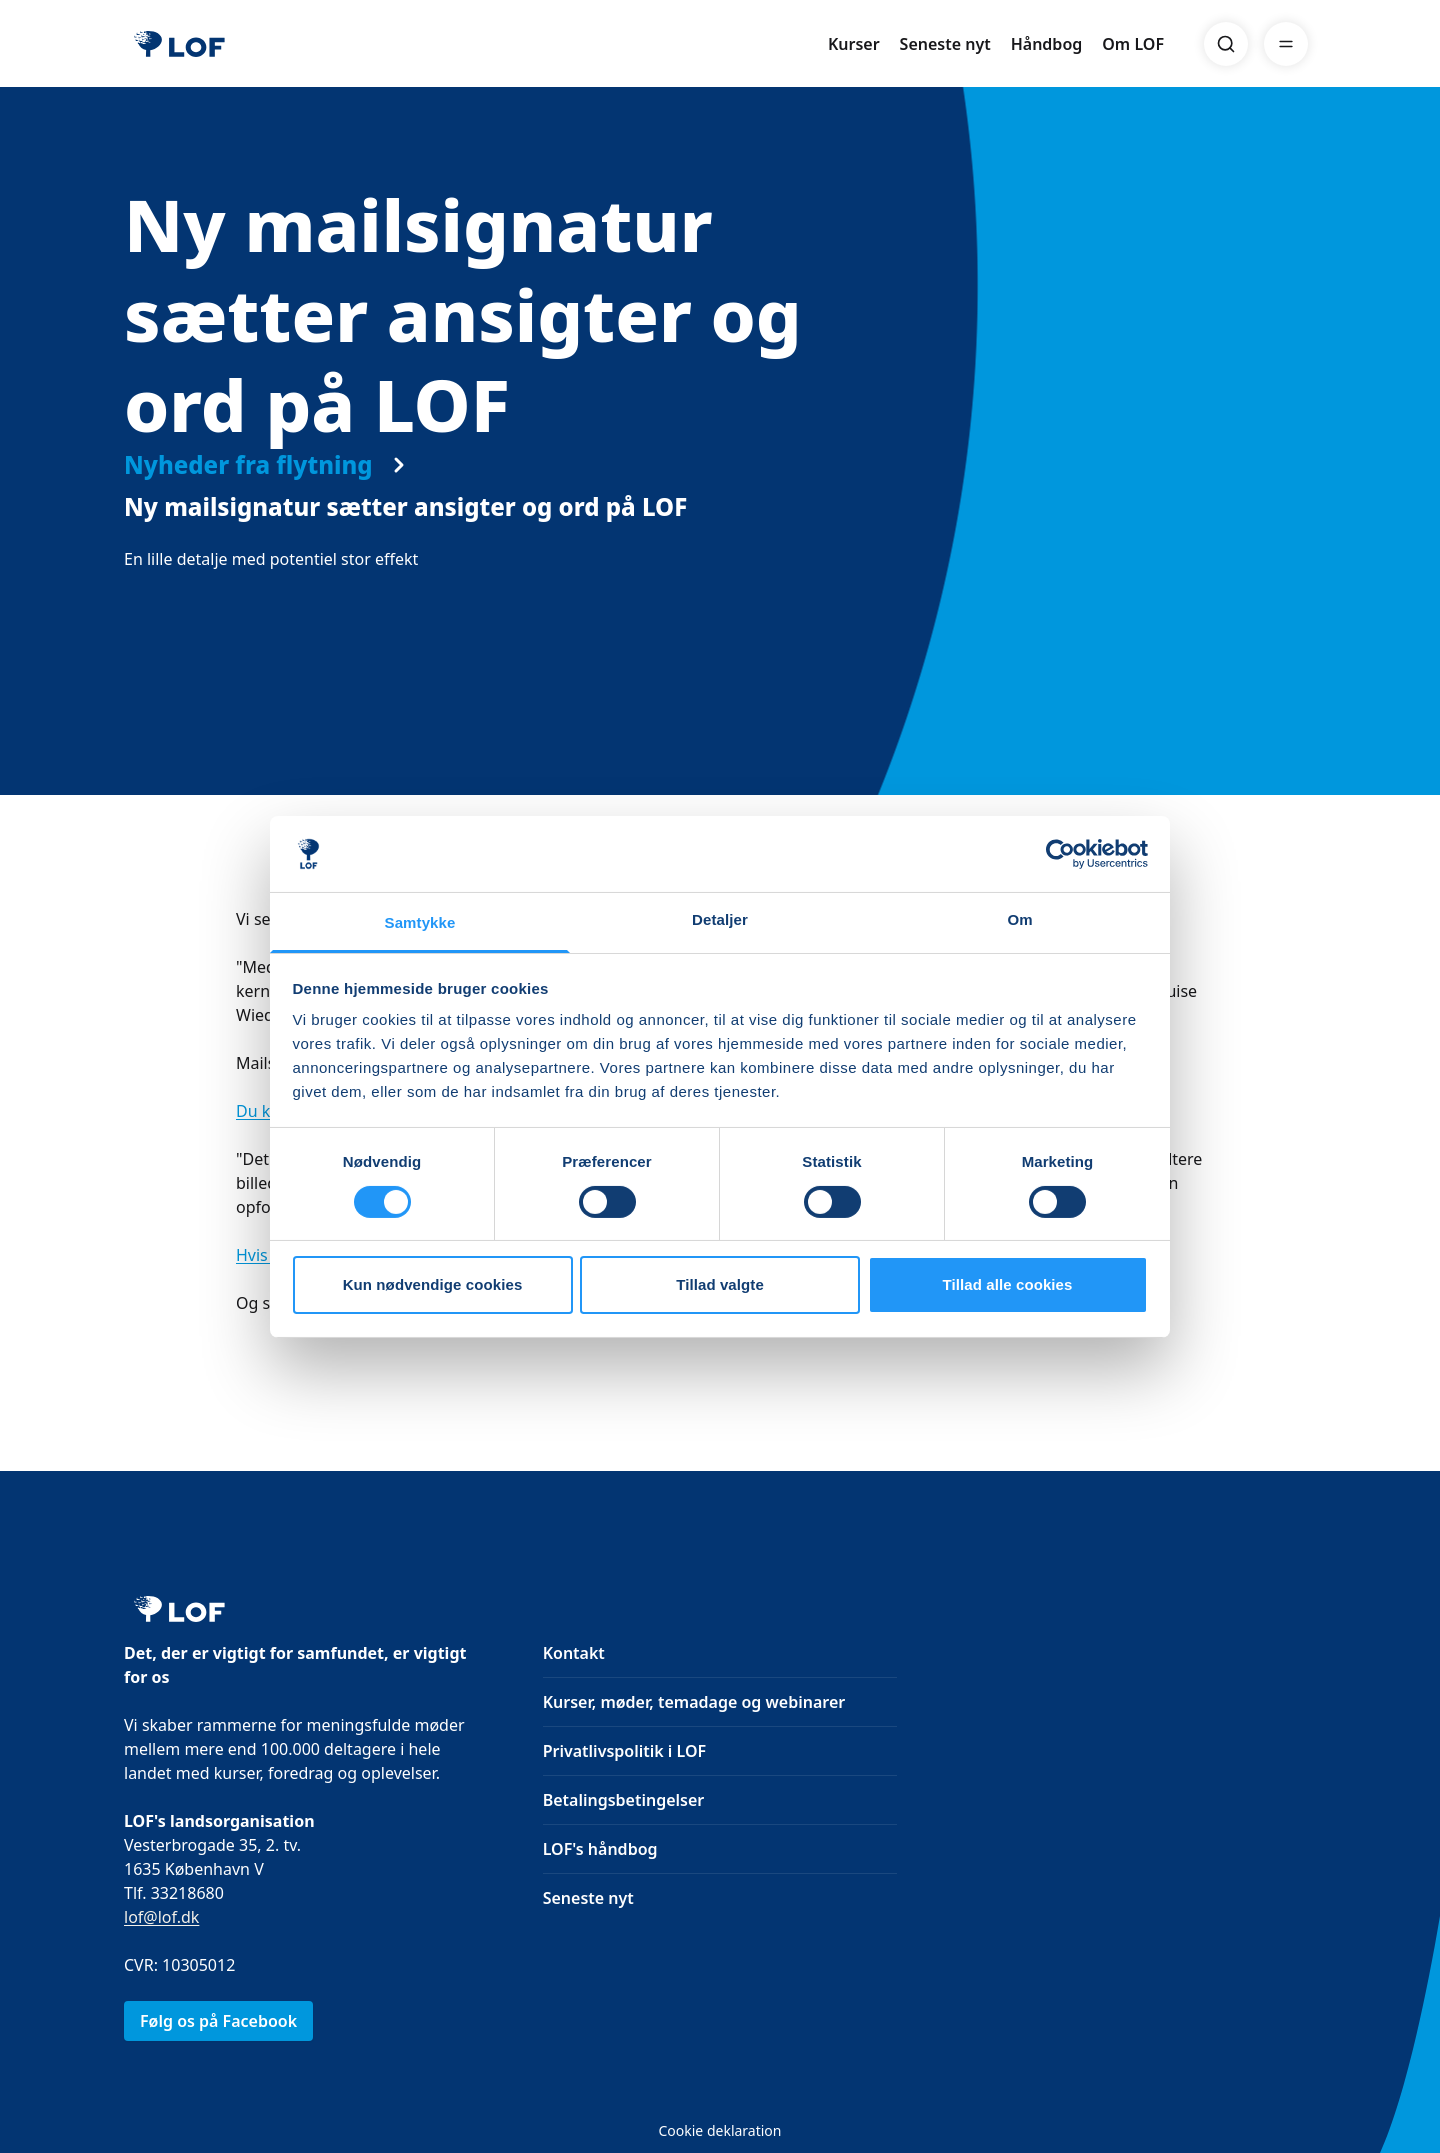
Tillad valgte (720, 1284)
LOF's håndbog (600, 1849)
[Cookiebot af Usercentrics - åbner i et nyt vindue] (1060, 854)
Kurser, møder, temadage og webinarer (694, 1702)
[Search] (1226, 44)
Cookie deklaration (719, 2130)
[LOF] (179, 44)
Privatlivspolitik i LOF (624, 1751)
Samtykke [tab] (420, 922)
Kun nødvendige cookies (433, 1284)
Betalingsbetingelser (624, 1800)
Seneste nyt (945, 44)
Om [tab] (1019, 919)
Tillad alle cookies (1007, 1284)
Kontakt (574, 1653)
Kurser (854, 44)
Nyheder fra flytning (248, 485)
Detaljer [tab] (720, 919)
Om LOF (1133, 44)
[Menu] (1286, 44)
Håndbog (1047, 44)
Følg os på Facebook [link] (218, 2021)
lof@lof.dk (161, 1917)
